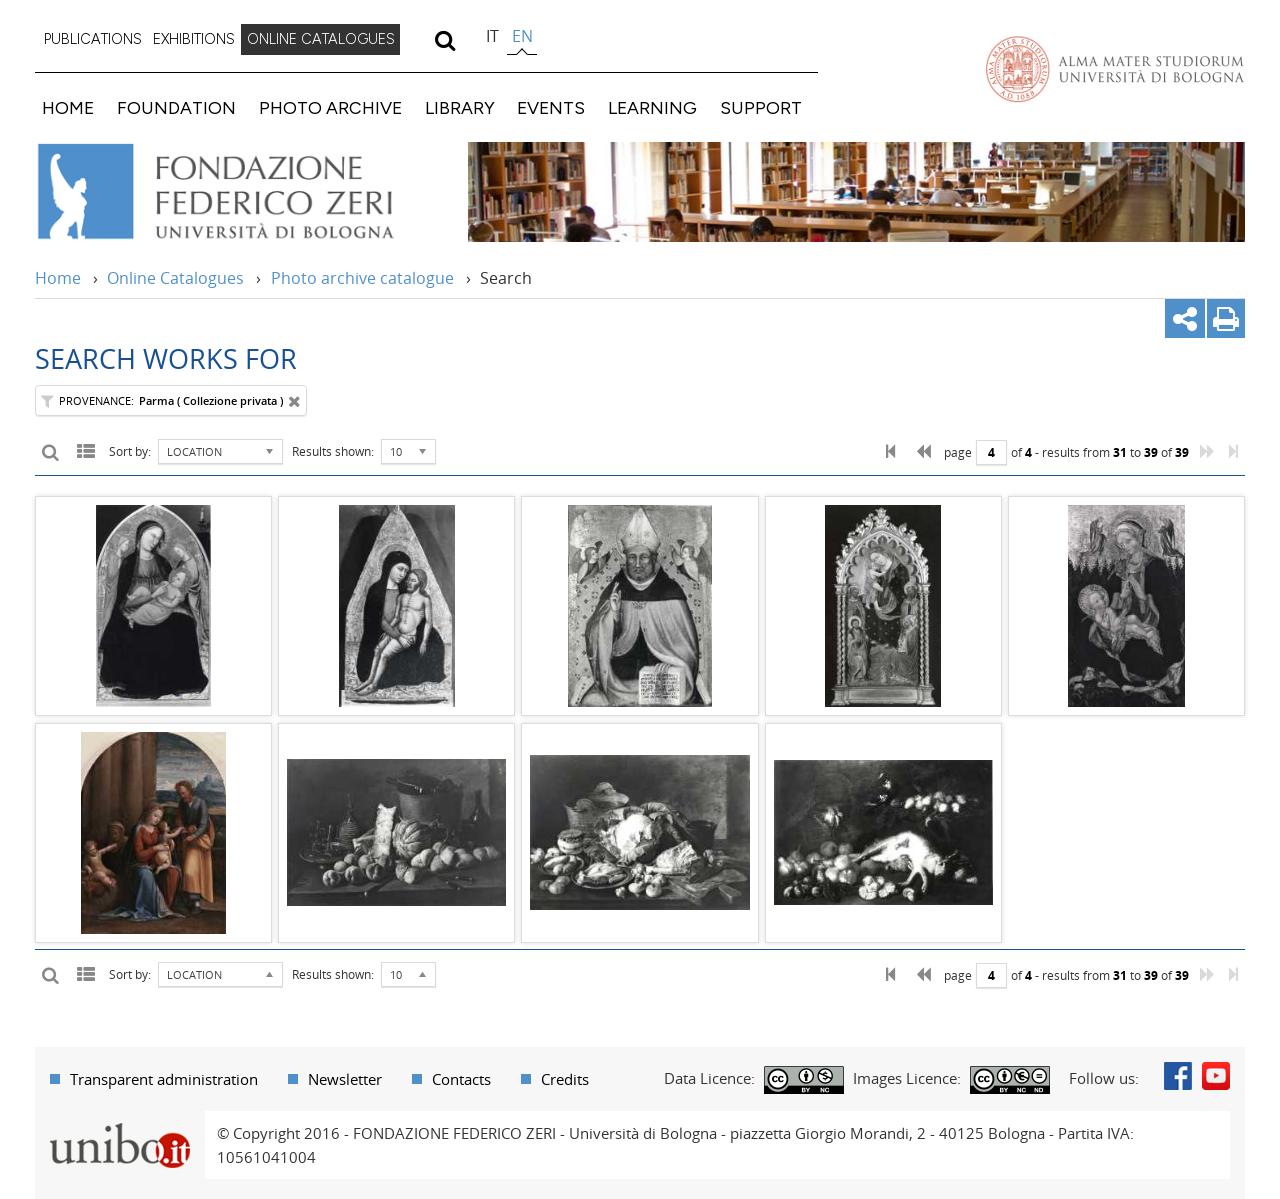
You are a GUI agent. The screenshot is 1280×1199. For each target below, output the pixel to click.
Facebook (1178, 1076)
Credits (565, 1079)
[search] (444, 40)
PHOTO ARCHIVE (330, 107)
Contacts (461, 1079)
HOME (68, 107)
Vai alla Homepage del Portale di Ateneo (1115, 69)
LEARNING (652, 107)
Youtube (1216, 1076)
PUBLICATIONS (93, 39)
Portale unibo (119, 1123)
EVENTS (551, 107)
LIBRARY (460, 107)
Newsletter (345, 1079)
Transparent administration (164, 1079)
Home (58, 278)
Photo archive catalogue (362, 278)
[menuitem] (93, 40)
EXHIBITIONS (194, 39)
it (492, 36)
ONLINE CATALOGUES (321, 39)
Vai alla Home (241, 192)
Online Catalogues (175, 278)
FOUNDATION (176, 107)
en (522, 36)
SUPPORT (761, 107)
